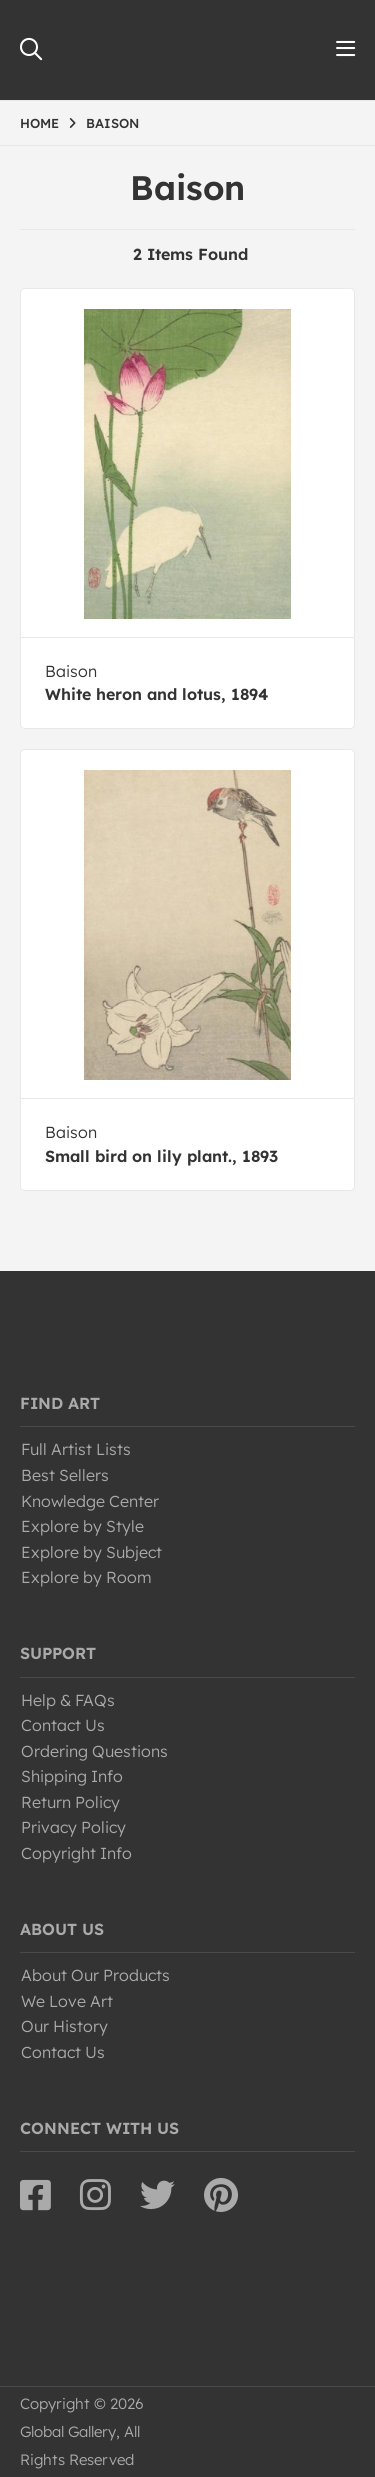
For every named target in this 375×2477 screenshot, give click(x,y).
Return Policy (70, 1802)
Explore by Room (86, 1577)
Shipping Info (72, 1776)
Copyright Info (76, 1853)
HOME (39, 123)
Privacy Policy (73, 1827)
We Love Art (67, 2001)
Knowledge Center (90, 1501)
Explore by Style (82, 1526)
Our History (64, 2026)
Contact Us (63, 1725)
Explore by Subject (91, 1552)
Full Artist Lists (76, 1449)
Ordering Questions (94, 1751)
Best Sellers (65, 1475)
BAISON (112, 123)
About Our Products (95, 1975)
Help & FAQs (68, 1700)
